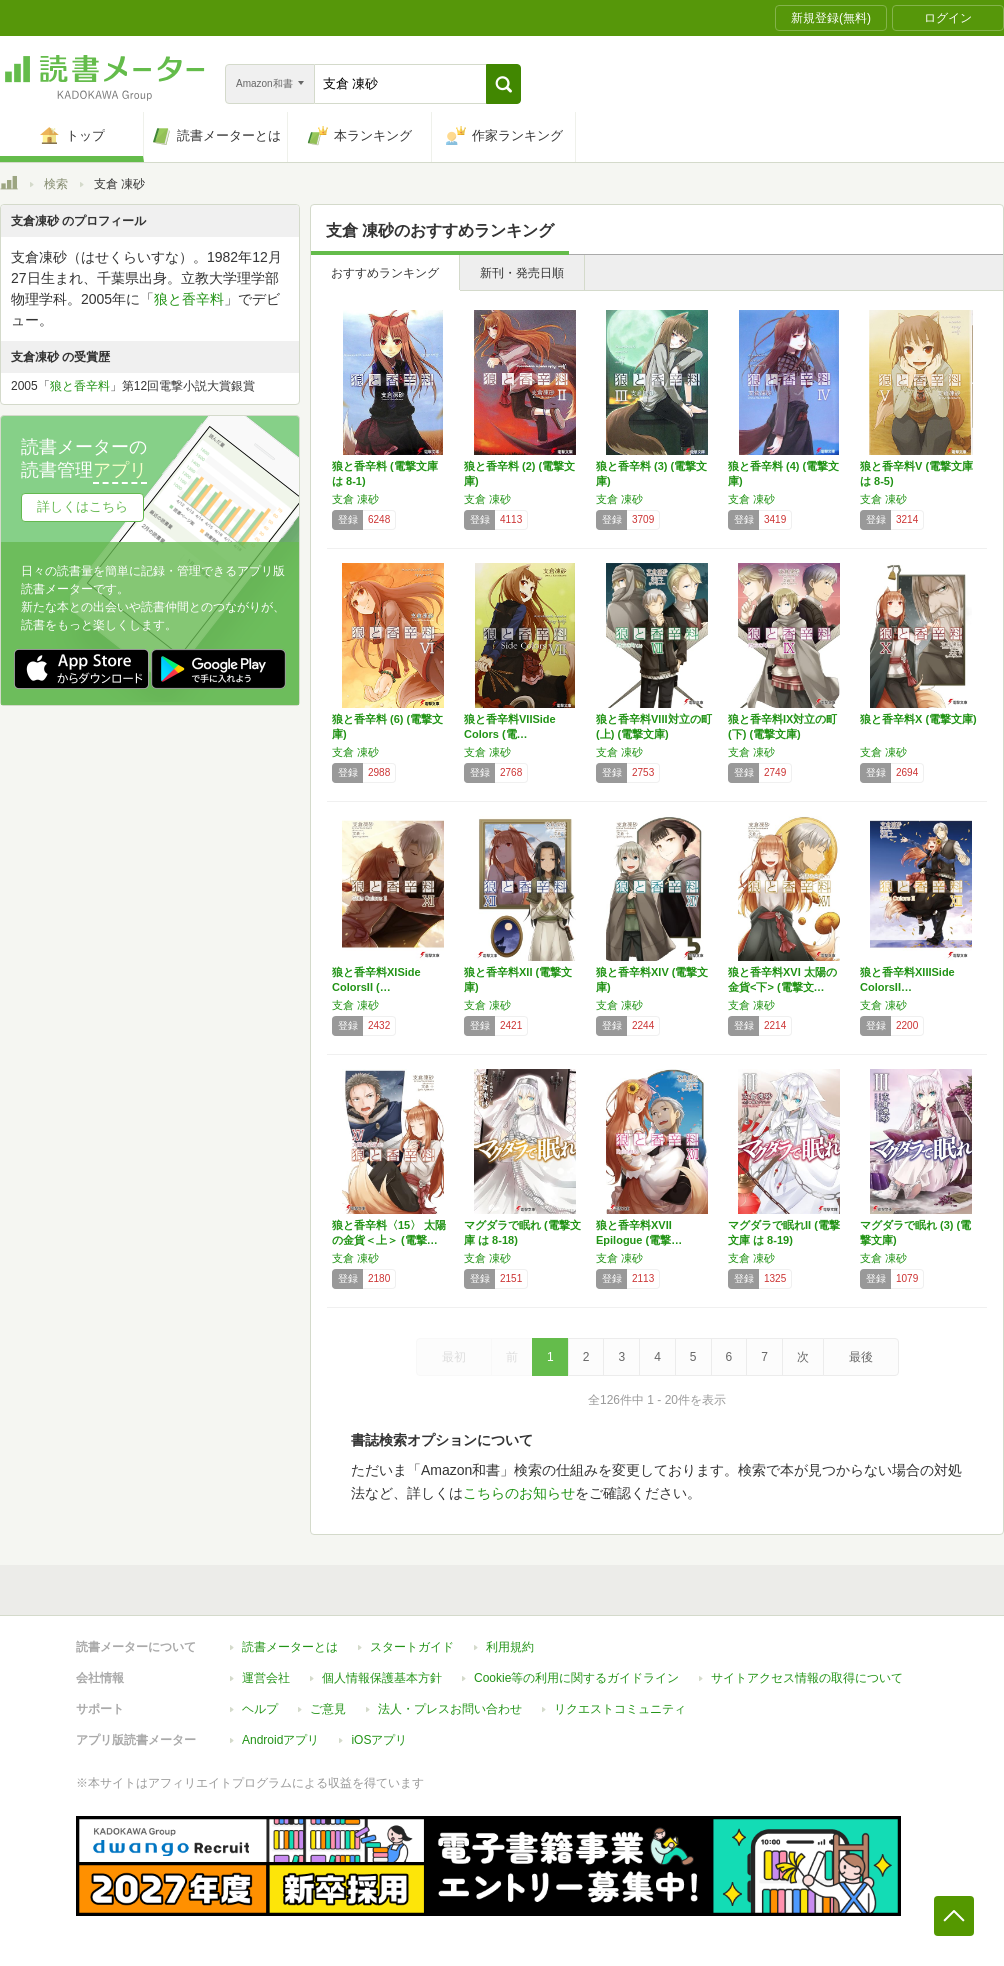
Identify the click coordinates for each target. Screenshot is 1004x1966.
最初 (454, 1357)
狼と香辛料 (189, 299)
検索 (56, 184)
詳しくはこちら (82, 506)
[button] (503, 84)
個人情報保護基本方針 (382, 1678)
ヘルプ (260, 1709)
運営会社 (266, 1678)
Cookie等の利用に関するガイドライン (576, 1678)
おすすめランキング (385, 273)
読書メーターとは (290, 1647)
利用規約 (510, 1647)
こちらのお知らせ (519, 1493)
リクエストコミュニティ (620, 1709)
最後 (861, 1357)
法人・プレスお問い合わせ (450, 1709)
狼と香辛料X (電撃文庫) (918, 719)
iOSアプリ (379, 1740)
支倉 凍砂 (355, 499)
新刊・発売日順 (522, 273)
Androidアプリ (280, 1740)
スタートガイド (412, 1647)
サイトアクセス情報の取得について (807, 1678)
